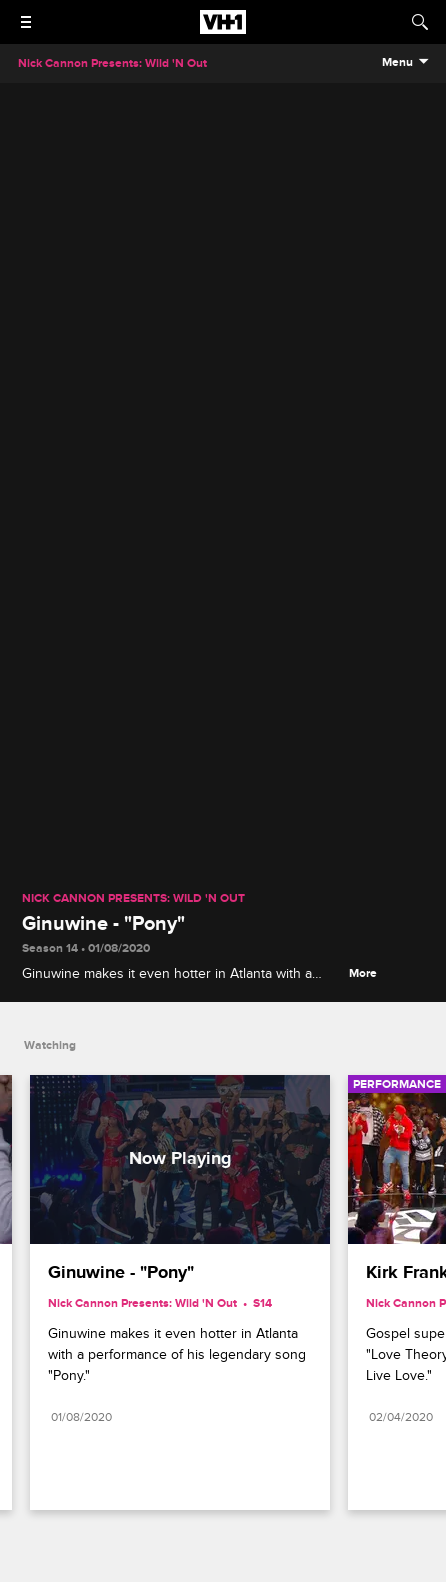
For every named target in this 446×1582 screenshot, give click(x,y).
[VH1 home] (223, 29)
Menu (397, 63)
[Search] (420, 22)
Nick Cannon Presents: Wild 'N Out (133, 899)
